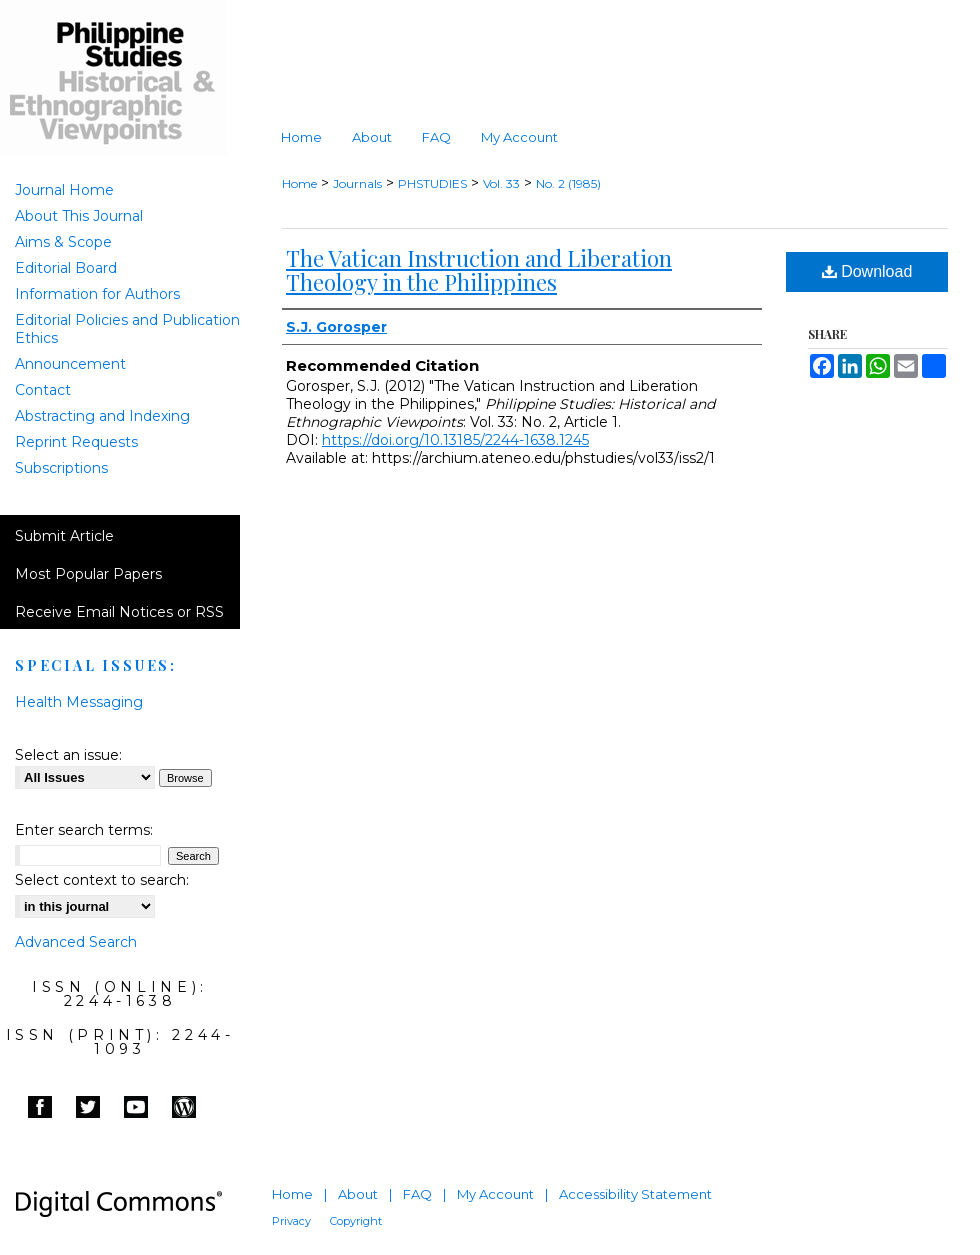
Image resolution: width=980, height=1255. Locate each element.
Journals (357, 183)
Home (299, 183)
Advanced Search (76, 942)
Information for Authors (97, 294)
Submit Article (64, 536)
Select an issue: (68, 755)
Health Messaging (79, 702)
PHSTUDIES (432, 183)
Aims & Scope (63, 242)
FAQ (417, 1194)
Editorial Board (66, 268)
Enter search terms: (84, 830)
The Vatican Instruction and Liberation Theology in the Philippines (479, 270)
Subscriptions (61, 468)
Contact (43, 390)
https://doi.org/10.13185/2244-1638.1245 (455, 440)
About (358, 1194)
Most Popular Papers (88, 574)
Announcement (70, 364)
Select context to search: (102, 880)
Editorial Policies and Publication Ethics (127, 329)
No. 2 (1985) (568, 183)
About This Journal (79, 216)
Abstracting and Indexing (102, 416)
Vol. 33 (501, 183)
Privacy (291, 1221)
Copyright (356, 1221)
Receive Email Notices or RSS (119, 612)
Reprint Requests (76, 442)
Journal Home (64, 190)
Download (867, 271)
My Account (495, 1194)
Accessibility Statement (635, 1194)
